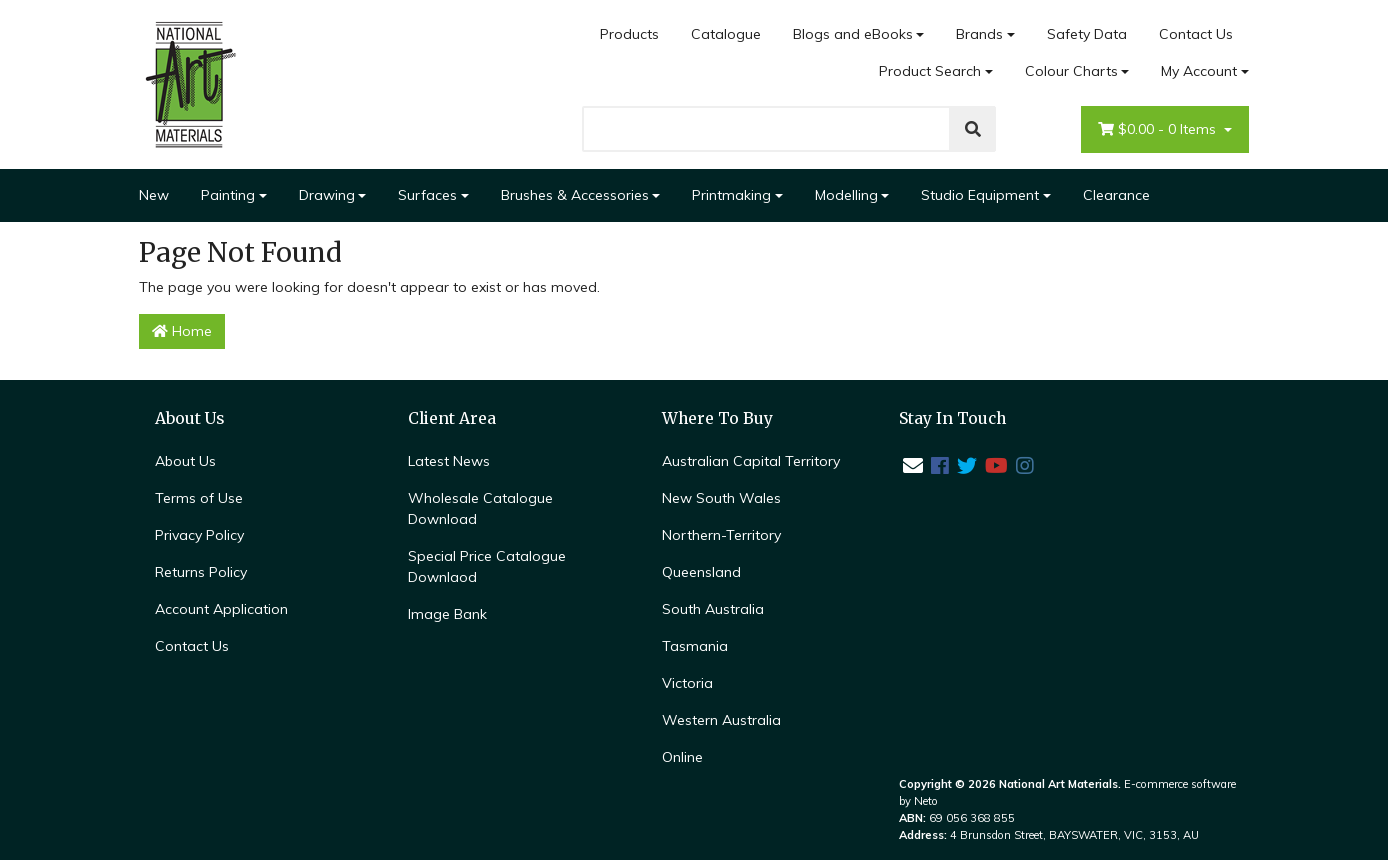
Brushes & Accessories (575, 195)
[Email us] (913, 465)
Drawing (327, 195)
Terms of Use (199, 498)
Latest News (449, 461)
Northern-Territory (721, 535)
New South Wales (721, 498)
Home (182, 331)
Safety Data (1087, 34)
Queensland (701, 572)
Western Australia (721, 720)
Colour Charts (1071, 71)
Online (682, 757)
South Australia (713, 609)
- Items (1159, 129)
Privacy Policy (199, 535)
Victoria (687, 683)
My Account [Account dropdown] (1199, 71)
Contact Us (1196, 34)
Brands (979, 34)
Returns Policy (201, 572)
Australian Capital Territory (751, 461)
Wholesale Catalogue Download (480, 508)
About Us (185, 461)
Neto (926, 801)
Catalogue (726, 34)
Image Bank (447, 614)
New (154, 195)
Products (629, 34)
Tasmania (695, 646)
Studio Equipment (980, 195)
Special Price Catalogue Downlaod (487, 566)
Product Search (930, 71)
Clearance (1116, 195)
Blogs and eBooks (853, 34)
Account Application (221, 609)
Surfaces (427, 195)
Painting (228, 195)
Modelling (846, 195)
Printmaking (731, 195)
